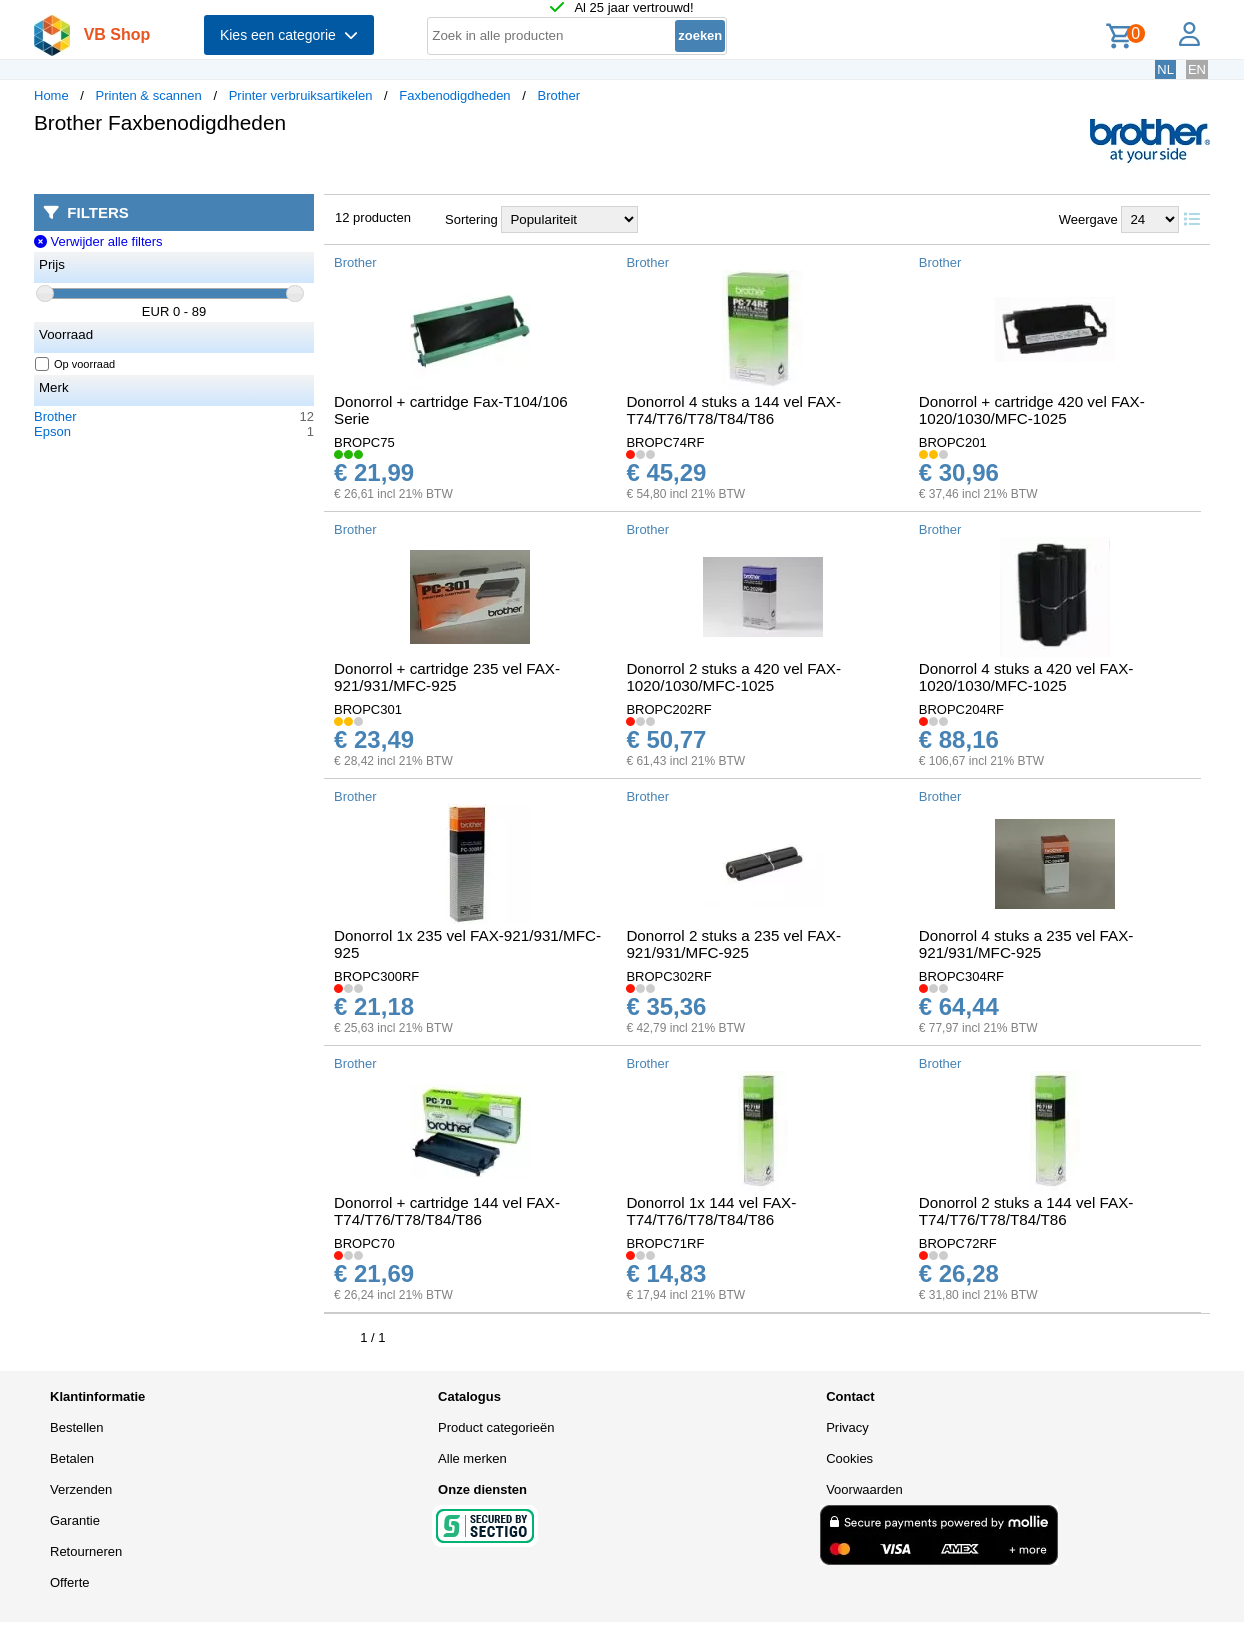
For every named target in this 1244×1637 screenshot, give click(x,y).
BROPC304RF (961, 976)
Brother (558, 95)
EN (1197, 69)
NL (1165, 69)
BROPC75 (364, 442)
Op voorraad (75, 364)
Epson (52, 431)
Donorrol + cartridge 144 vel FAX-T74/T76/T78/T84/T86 (447, 1211)
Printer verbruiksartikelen (301, 95)
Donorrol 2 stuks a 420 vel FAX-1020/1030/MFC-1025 (733, 677)
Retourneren (86, 1551)
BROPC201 (953, 442)
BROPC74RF (665, 442)
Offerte (70, 1582)
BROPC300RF (376, 976)
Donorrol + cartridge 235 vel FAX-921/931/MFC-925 (447, 677)
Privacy (847, 1427)
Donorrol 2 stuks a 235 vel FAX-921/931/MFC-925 (733, 944)
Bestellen (76, 1427)
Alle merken (472, 1458)
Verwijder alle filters (98, 241)
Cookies (849, 1458)
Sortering (471, 219)
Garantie (75, 1520)
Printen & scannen (149, 95)
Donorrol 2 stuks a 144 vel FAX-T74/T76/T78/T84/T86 (1026, 1211)
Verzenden (81, 1489)
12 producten (373, 217)
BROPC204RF (961, 709)
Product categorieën (496, 1427)
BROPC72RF (958, 1243)
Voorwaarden (864, 1489)
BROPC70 (364, 1243)
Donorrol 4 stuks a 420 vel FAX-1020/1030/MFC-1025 (1026, 677)
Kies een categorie (289, 35)
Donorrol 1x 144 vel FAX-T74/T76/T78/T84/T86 (711, 1211)
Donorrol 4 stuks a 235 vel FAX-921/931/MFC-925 (1026, 944)
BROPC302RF (668, 976)
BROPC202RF (668, 709)
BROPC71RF (665, 1243)
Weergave (1088, 219)
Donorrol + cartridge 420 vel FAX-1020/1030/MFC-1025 (1032, 410)
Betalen (72, 1458)
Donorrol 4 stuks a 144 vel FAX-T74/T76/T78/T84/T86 (733, 410)
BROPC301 (368, 709)
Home (51, 95)
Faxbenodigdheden (454, 95)
